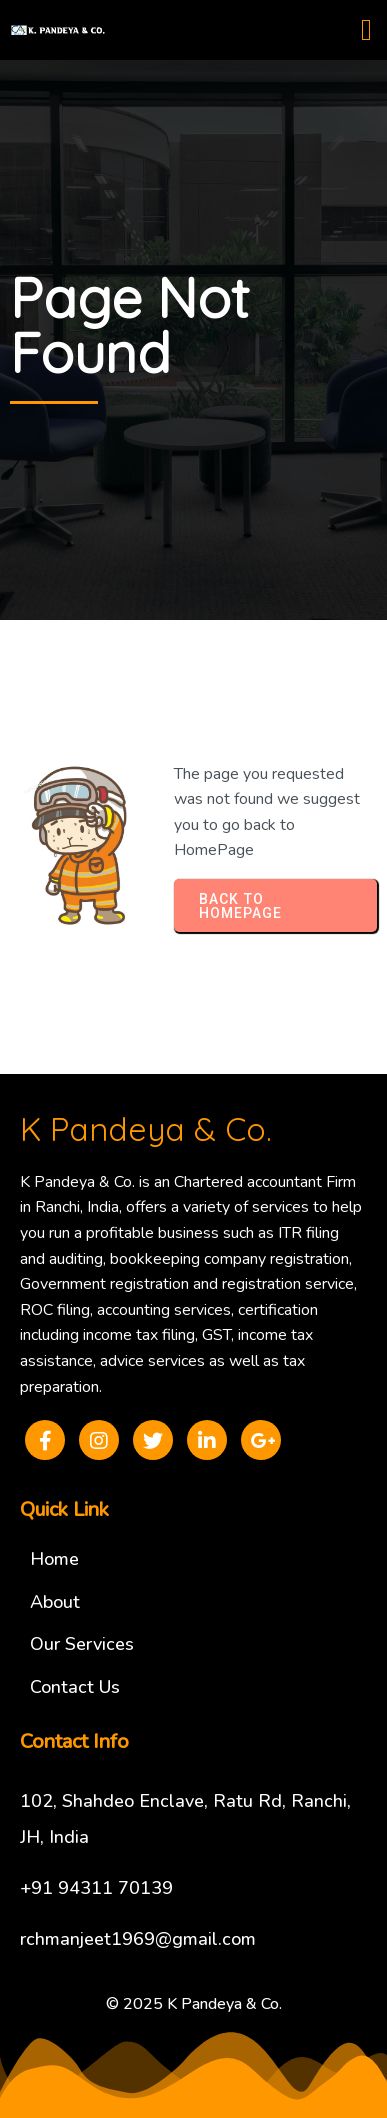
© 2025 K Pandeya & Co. (194, 2004)
